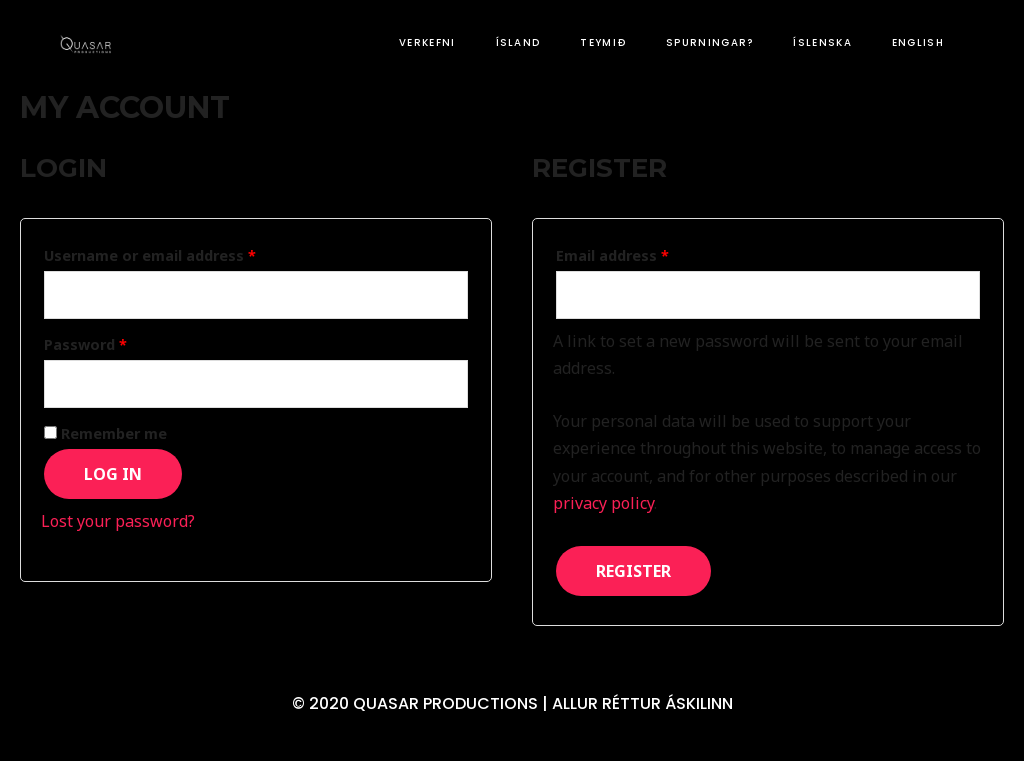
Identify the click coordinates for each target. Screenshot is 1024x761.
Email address (612, 255)
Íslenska (822, 42)
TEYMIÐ (603, 42)
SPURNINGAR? (709, 42)
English (918, 42)
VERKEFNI (427, 42)
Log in (113, 474)
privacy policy (603, 503)
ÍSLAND (518, 42)
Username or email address (150, 255)
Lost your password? (118, 521)
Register (633, 571)
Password (85, 344)
